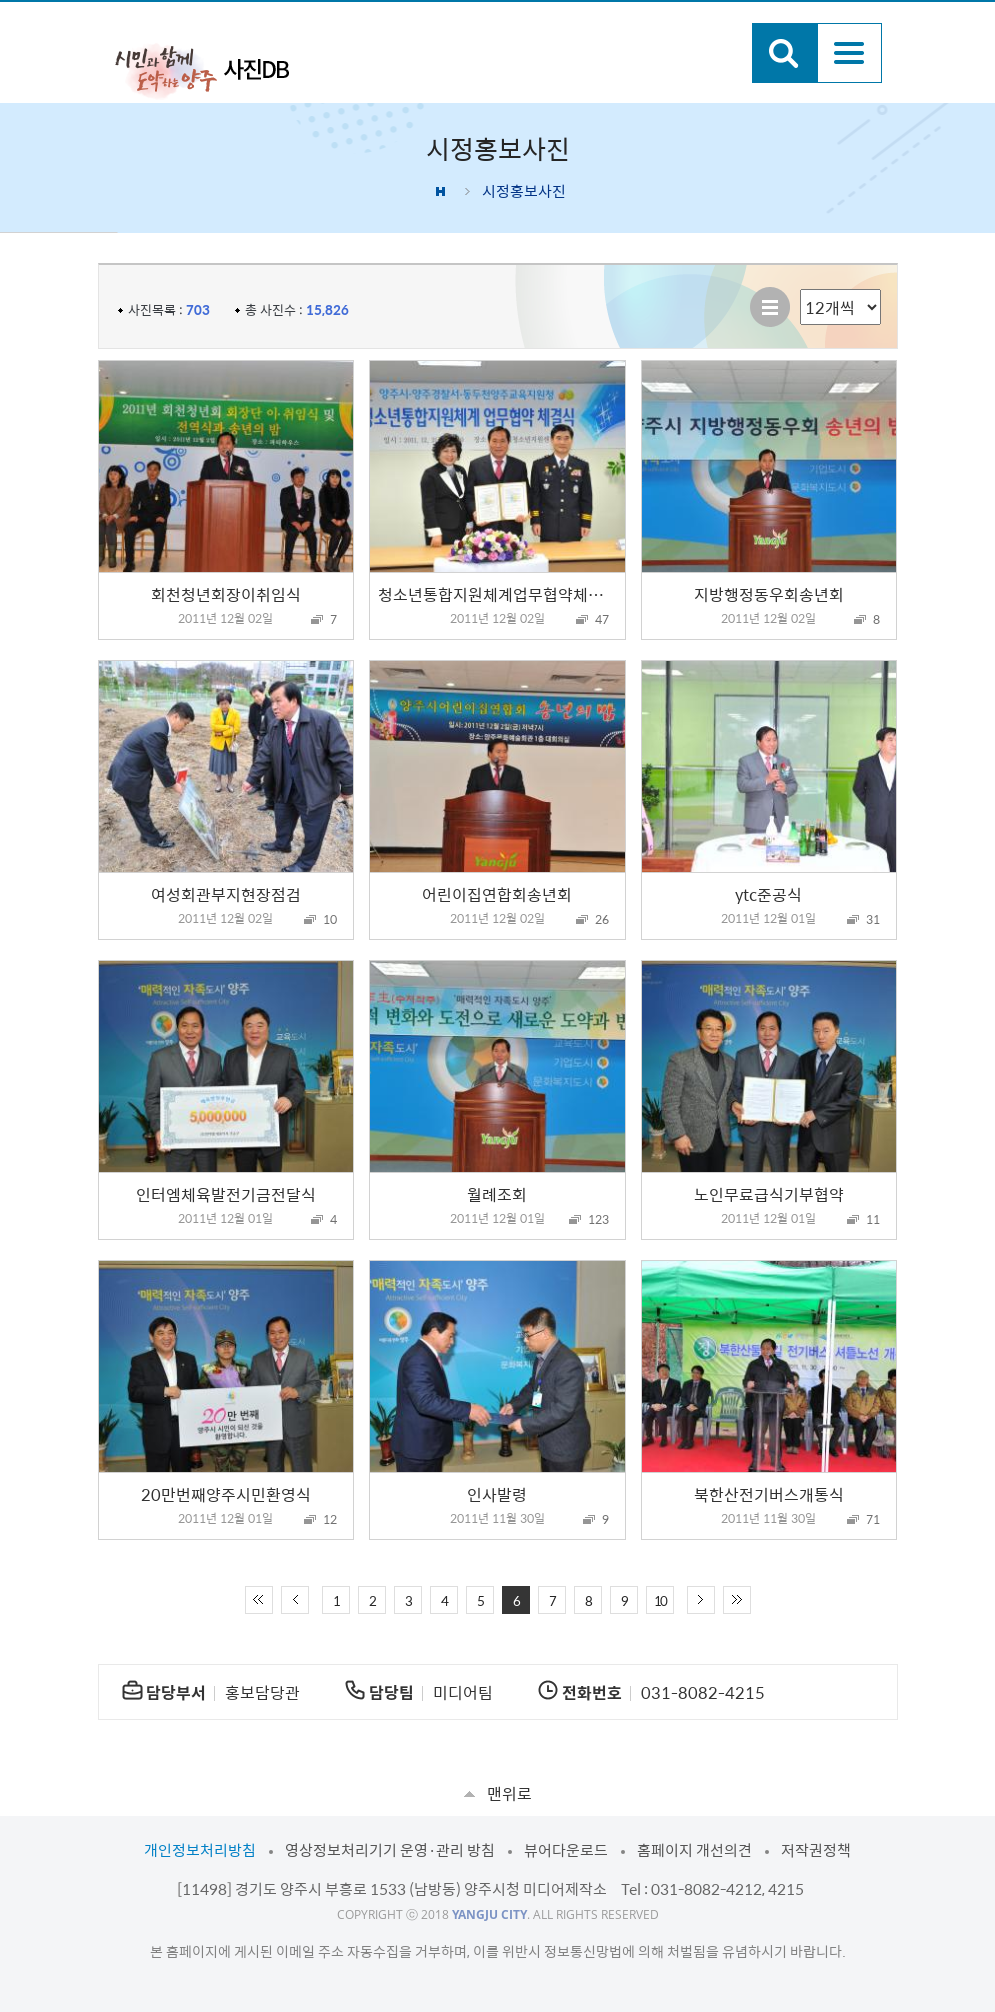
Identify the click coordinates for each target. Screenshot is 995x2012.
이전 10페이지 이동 (295, 1600)
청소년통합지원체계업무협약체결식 (498, 594)
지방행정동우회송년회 (769, 594)
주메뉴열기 (849, 53)
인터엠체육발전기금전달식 (226, 1194)
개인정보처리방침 (200, 1850)
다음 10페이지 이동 (701, 1600)
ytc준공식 (768, 894)
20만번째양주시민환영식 (226, 1494)
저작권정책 (816, 1850)
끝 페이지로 (737, 1600)
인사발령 (497, 1494)
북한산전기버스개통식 (769, 1494)
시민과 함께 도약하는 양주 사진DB (202, 70)
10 (660, 1600)
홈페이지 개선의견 (694, 1850)
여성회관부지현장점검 (226, 894)
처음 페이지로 (259, 1600)
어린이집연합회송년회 (497, 894)
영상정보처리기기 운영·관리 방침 (390, 1850)
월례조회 (497, 1194)
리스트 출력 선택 (800, 289)
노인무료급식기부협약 (769, 1194)
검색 (784, 53)
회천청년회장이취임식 (226, 594)
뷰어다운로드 (566, 1850)
